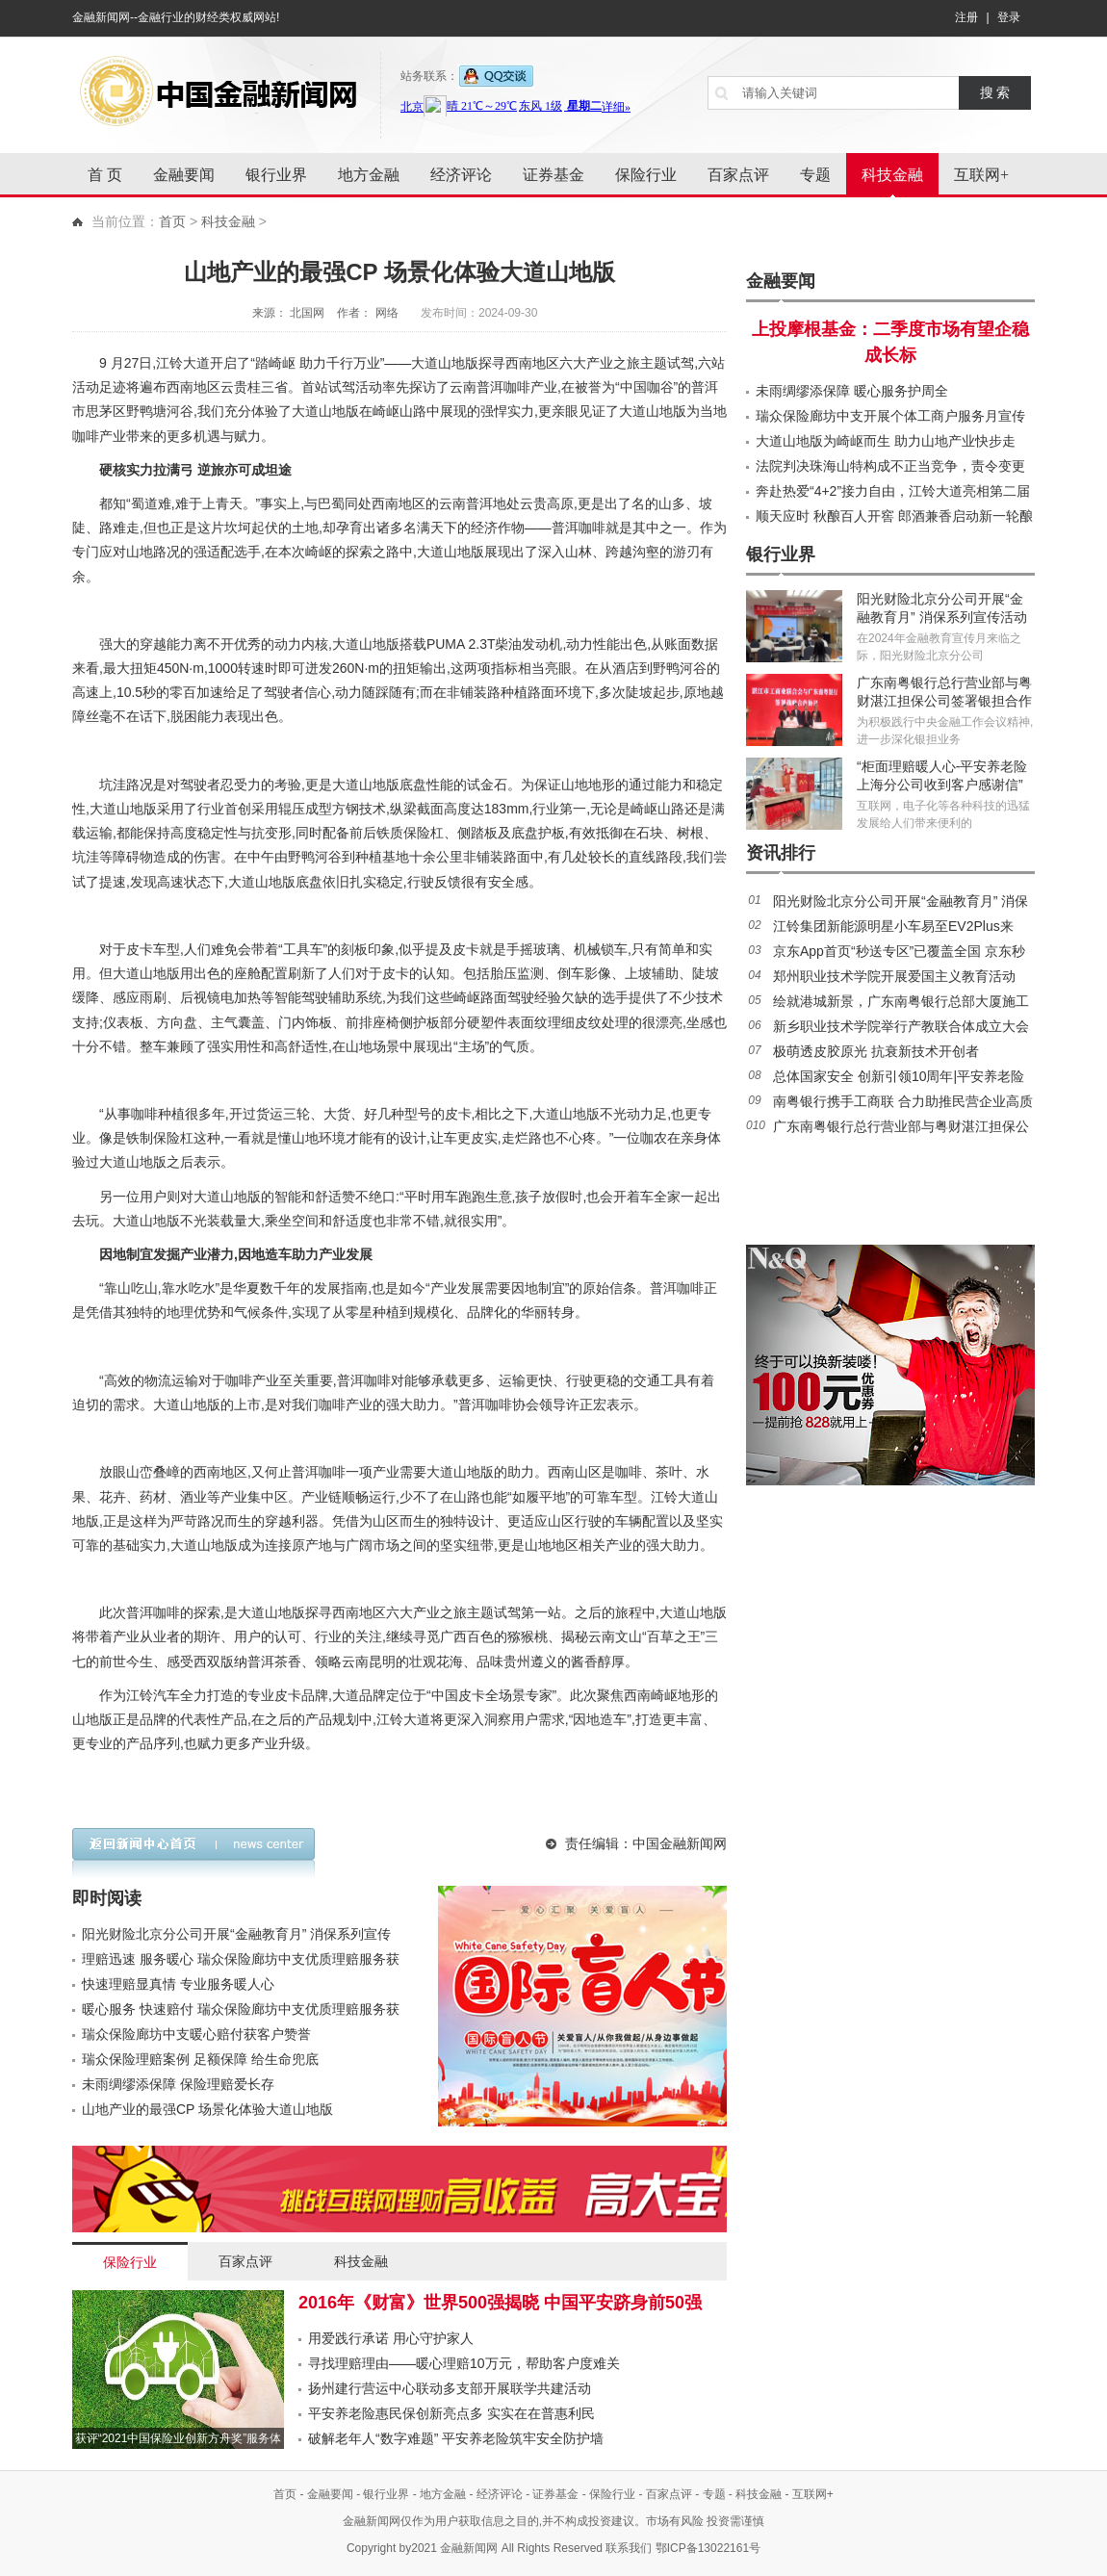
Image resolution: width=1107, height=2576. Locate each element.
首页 (172, 221)
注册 (966, 17)
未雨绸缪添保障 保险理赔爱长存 (178, 2084)
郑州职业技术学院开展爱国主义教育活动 (894, 976)
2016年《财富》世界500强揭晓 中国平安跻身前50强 (500, 2302)
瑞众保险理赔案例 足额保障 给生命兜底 (200, 2059)
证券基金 (553, 175)
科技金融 (892, 175)
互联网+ (981, 175)
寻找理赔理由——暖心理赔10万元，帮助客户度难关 (464, 2363)
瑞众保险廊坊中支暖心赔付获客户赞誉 (196, 2034)
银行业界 (276, 175)
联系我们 (628, 2548)
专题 (815, 175)
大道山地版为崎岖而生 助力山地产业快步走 (886, 441)
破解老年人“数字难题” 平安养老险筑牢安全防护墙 (456, 2438)
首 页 (105, 175)
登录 (1008, 17)
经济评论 (461, 175)
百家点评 (738, 175)
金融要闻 (184, 175)
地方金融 (368, 175)
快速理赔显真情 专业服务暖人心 (178, 1984)
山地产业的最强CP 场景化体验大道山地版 (207, 2109)
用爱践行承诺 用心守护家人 (391, 2338)
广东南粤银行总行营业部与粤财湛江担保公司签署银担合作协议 (944, 701)
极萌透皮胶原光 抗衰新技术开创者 (876, 1051)
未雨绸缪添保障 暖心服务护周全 (852, 391)
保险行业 (646, 175)
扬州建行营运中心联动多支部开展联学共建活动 (449, 2388)
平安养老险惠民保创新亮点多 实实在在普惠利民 (451, 2413)
